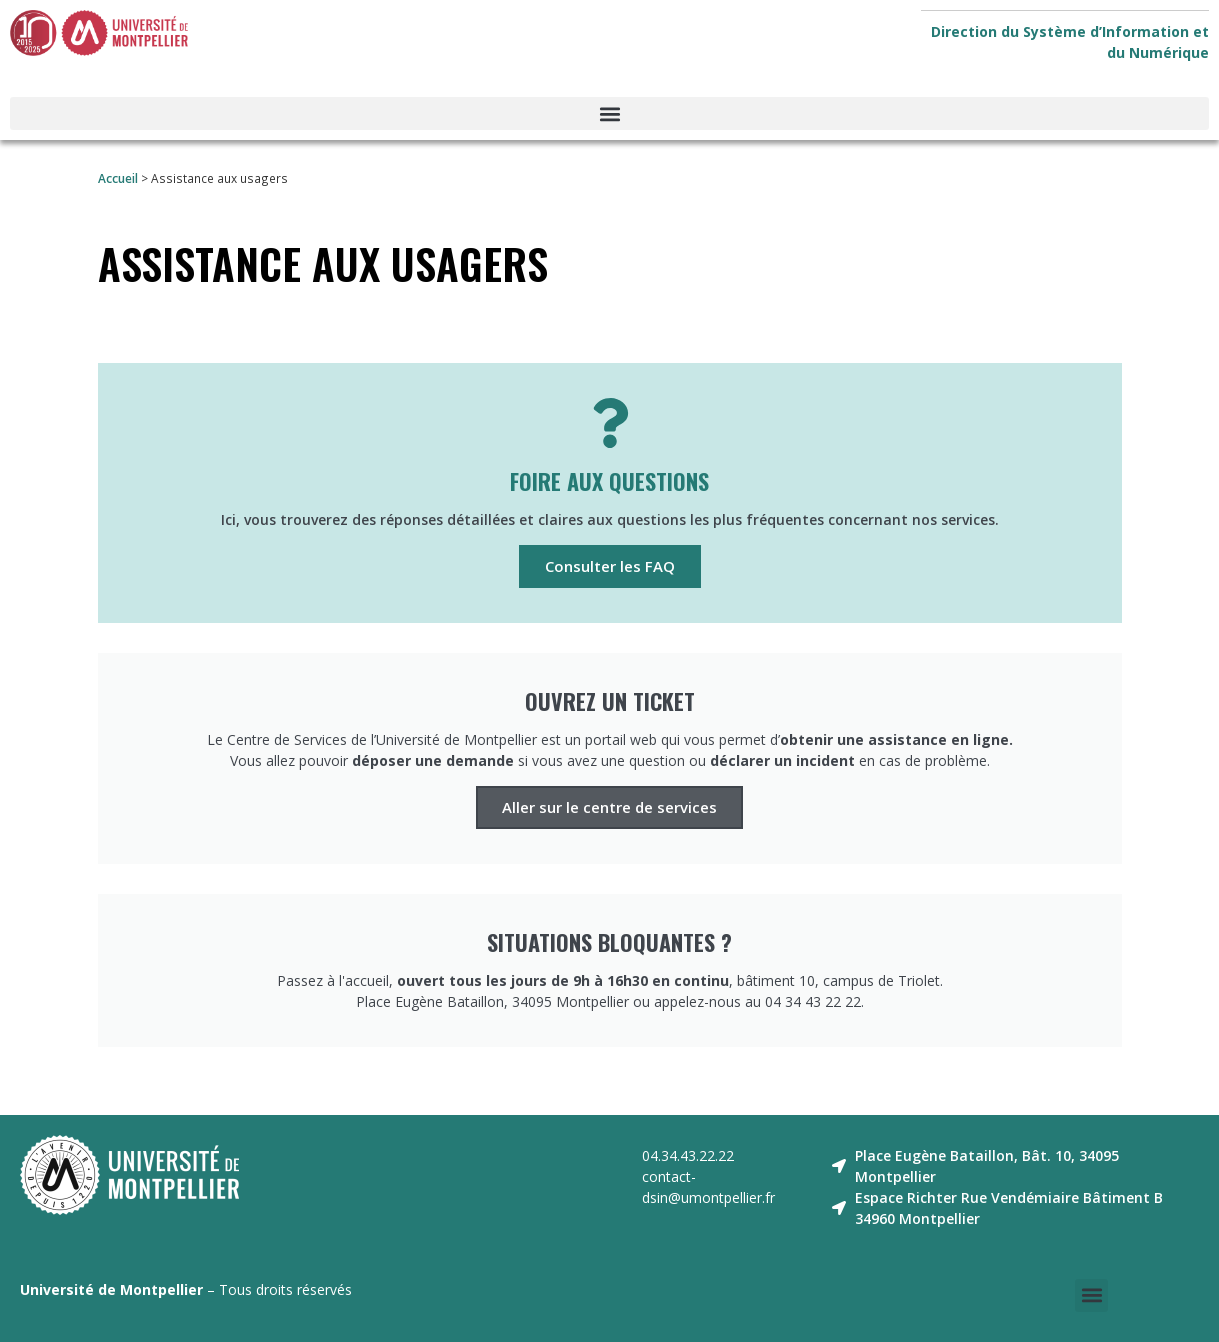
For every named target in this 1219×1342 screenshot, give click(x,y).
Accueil (118, 178)
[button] (609, 113)
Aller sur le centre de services (609, 807)
